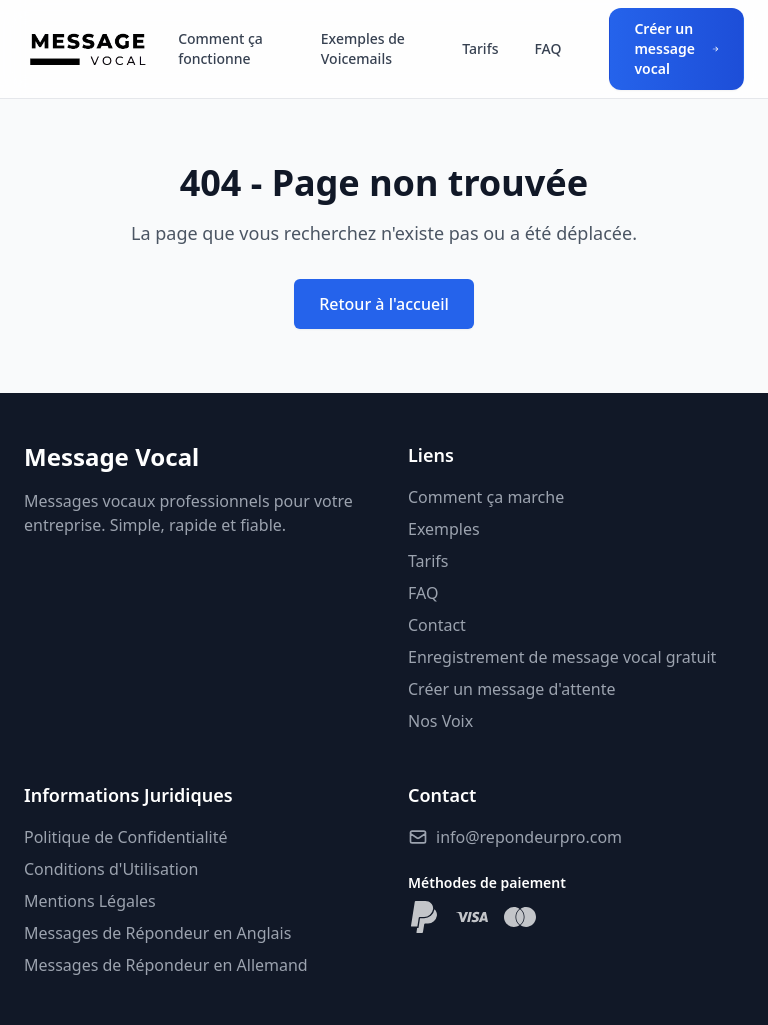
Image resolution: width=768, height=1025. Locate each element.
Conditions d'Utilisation (111, 869)
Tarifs (480, 48)
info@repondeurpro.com (529, 837)
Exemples (444, 529)
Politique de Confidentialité (125, 837)
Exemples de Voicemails (363, 48)
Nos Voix (440, 721)
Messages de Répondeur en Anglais (157, 933)
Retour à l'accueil (384, 304)
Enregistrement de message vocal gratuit (562, 657)
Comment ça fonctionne (220, 48)
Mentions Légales (90, 901)
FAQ (547, 48)
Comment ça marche (486, 497)
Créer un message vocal (676, 48)
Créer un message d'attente (512, 689)
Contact (437, 625)
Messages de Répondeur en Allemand (166, 965)
